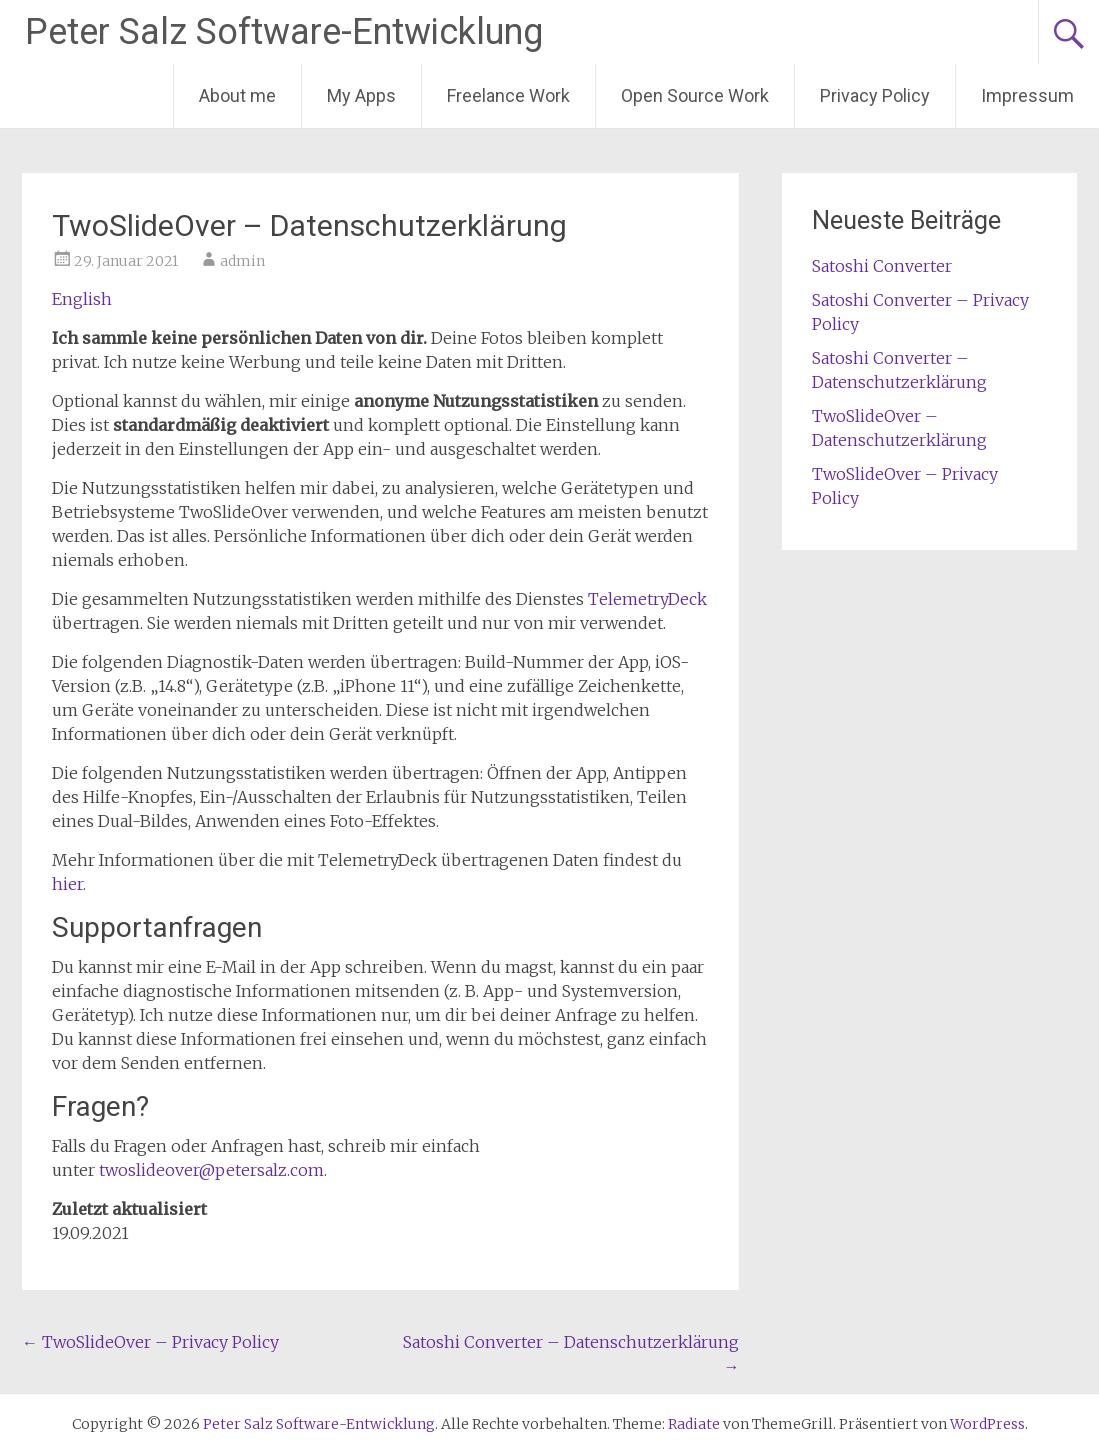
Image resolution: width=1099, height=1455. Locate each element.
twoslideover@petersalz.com (211, 1170)
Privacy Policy (875, 95)
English (82, 299)
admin (242, 261)
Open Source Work (695, 95)
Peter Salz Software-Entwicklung (284, 32)
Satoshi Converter (882, 266)
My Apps (361, 95)
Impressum (1027, 95)
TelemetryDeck (647, 599)
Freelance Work (508, 95)
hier (67, 884)
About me (237, 95)
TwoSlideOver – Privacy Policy (150, 1342)
